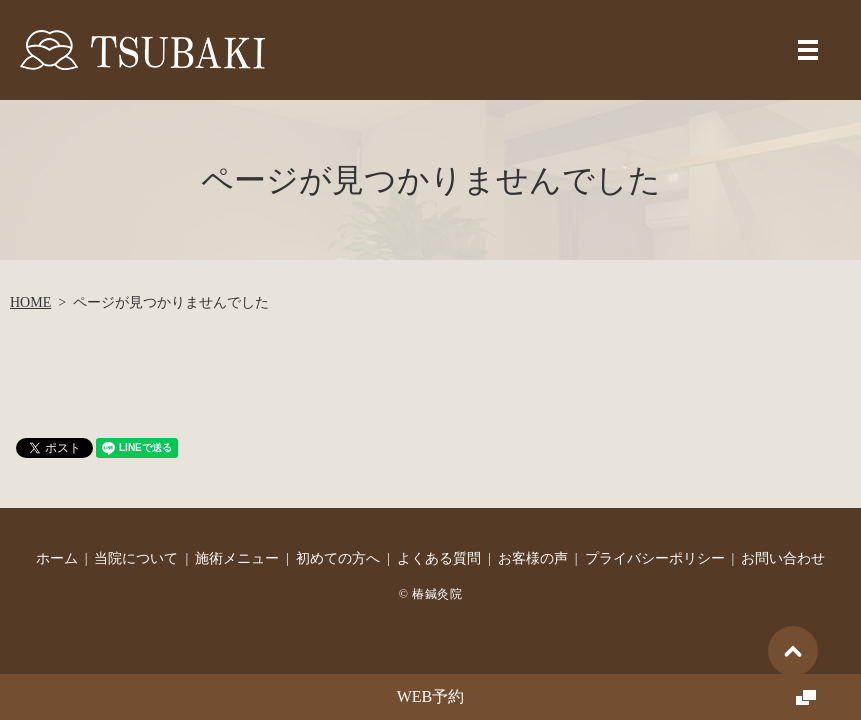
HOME (30, 302)
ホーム (57, 558)
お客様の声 (533, 558)
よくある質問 (439, 558)
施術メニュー (237, 558)
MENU (808, 50)
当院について (136, 558)
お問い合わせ (783, 558)
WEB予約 (431, 696)
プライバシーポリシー (655, 558)
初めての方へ (338, 558)
